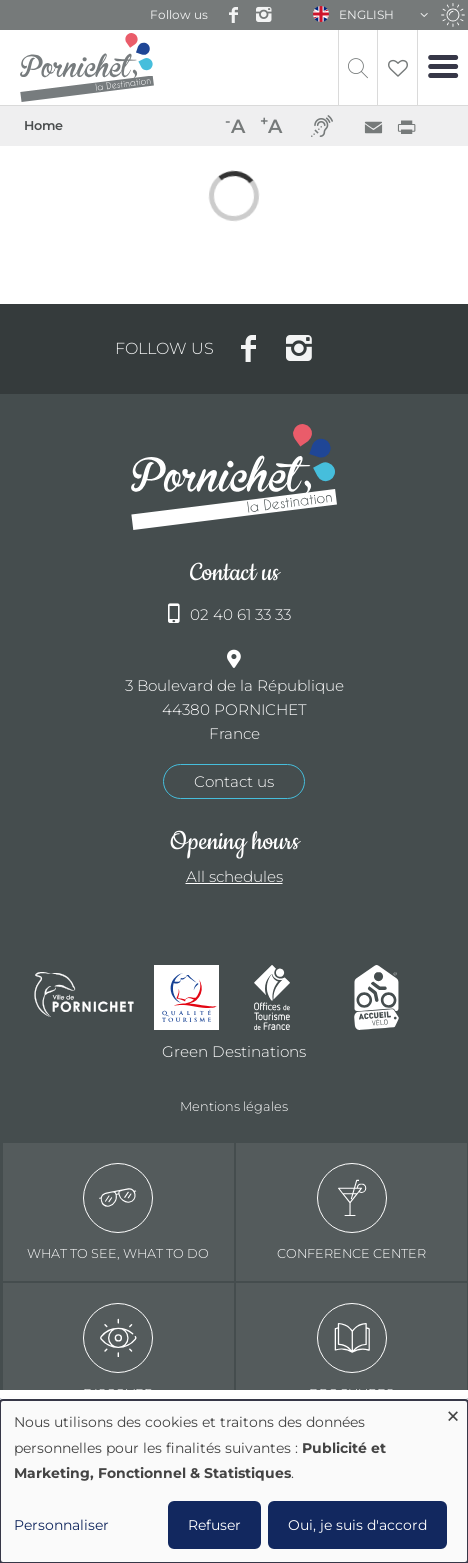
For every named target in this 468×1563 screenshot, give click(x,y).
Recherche (358, 67)
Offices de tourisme (294, 997)
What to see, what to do (118, 1212)
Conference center (351, 1212)
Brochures (351, 1352)
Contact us (234, 781)
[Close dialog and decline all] (453, 1412)
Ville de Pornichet (84, 997)
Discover (118, 1352)
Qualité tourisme (194, 997)
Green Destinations (234, 1051)
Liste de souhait (397, 67)
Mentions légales (234, 1106)
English (366, 14)
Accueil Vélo (394, 997)
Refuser (214, 1525)
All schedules (234, 876)
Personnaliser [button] (61, 1525)
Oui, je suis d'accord (357, 1525)
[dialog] (234, 1481)
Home (43, 125)
